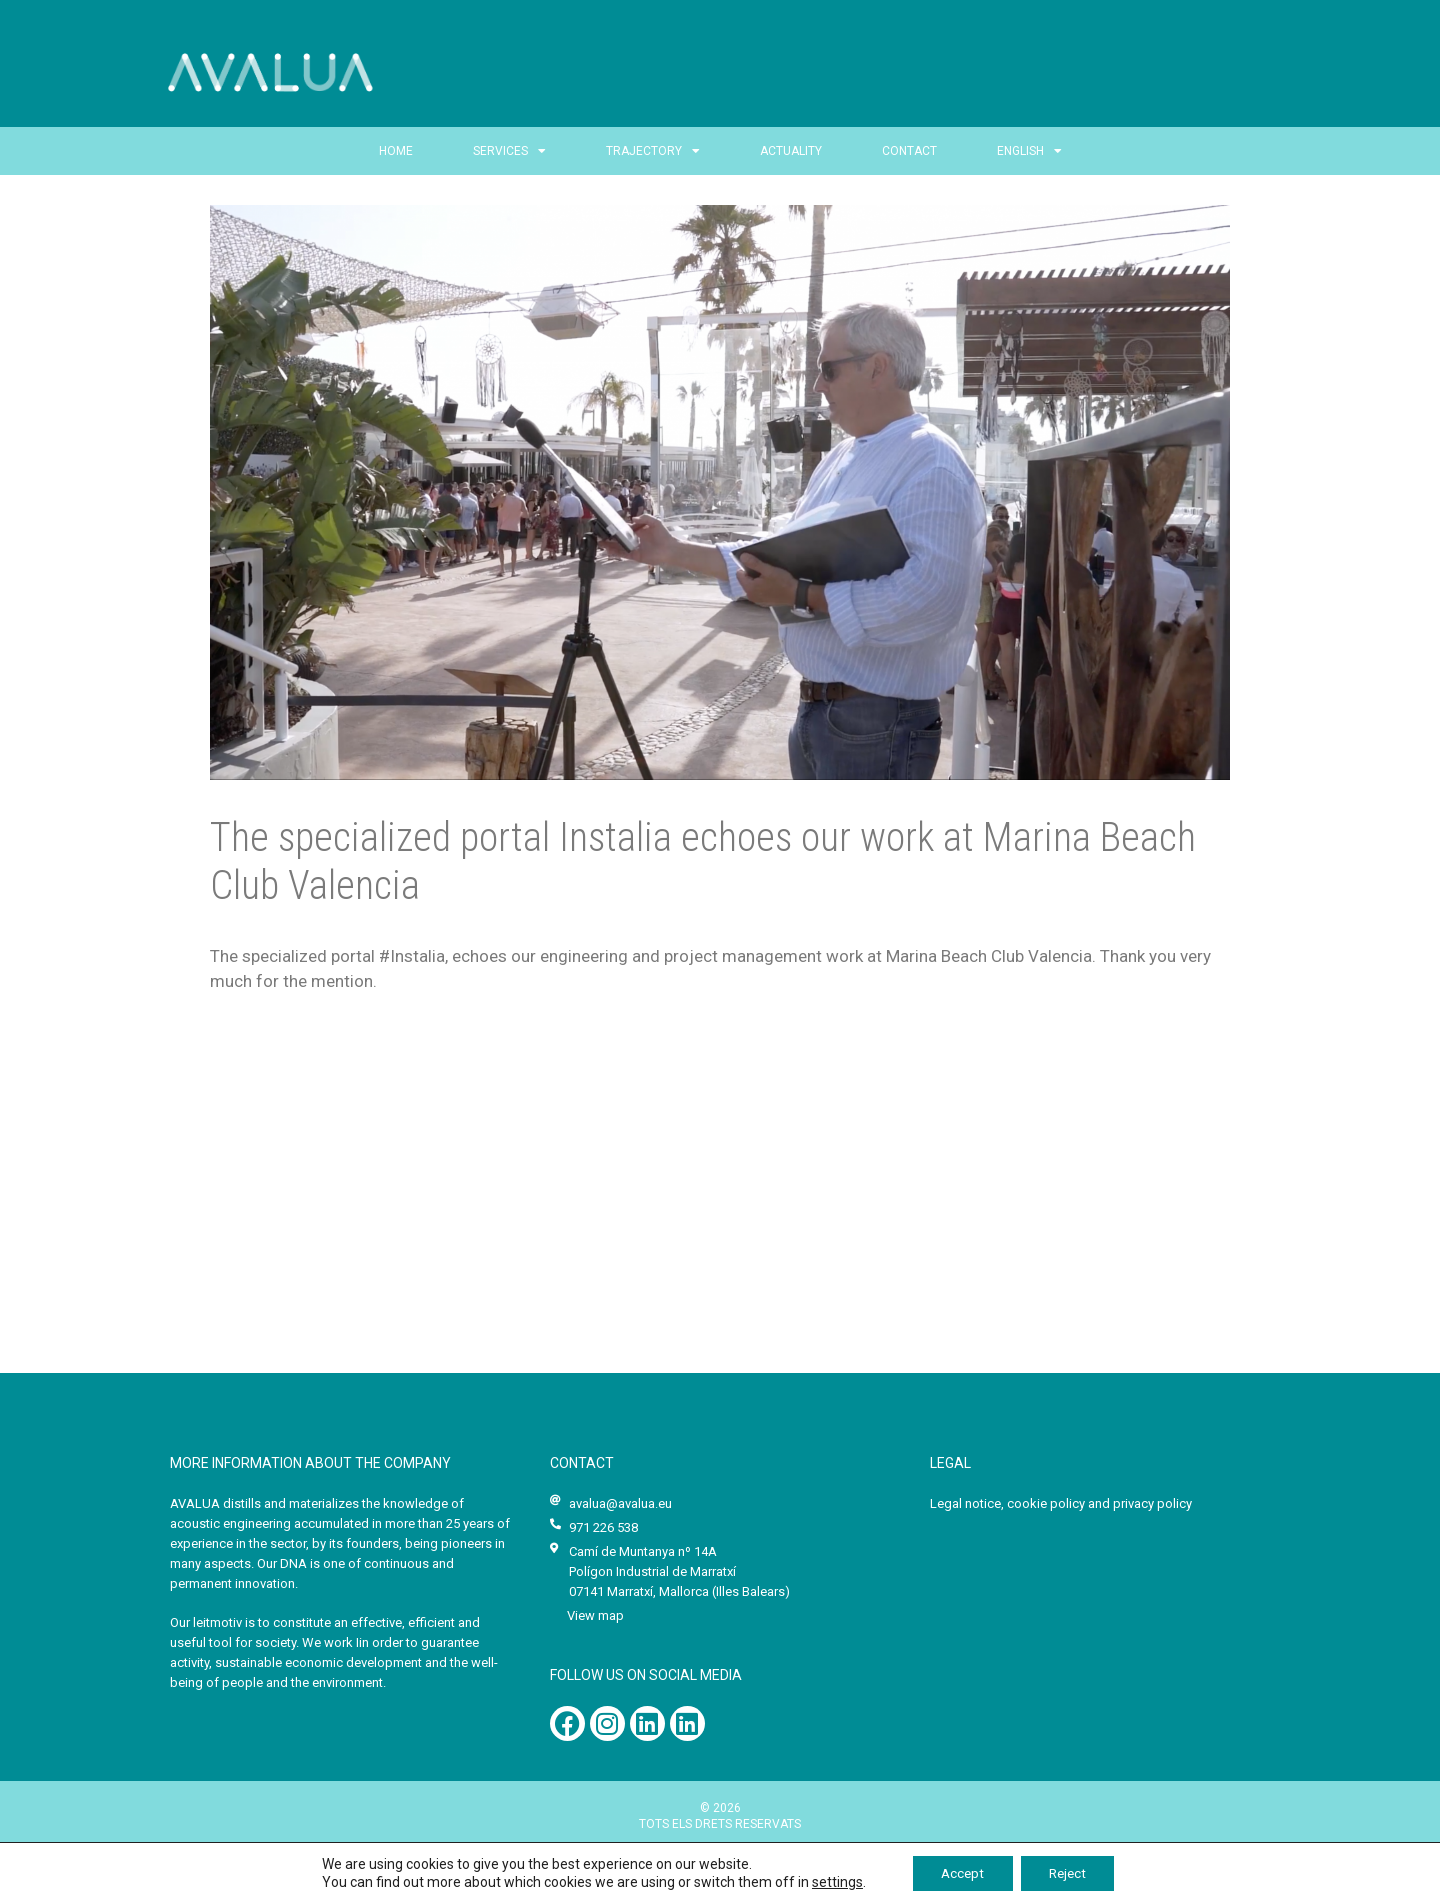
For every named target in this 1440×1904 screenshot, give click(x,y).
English (1029, 151)
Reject (1070, 1873)
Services (509, 151)
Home (396, 151)
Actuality (791, 151)
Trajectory (653, 151)
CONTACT (909, 151)
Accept (959, 1873)
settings (831, 1882)
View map (595, 1615)
